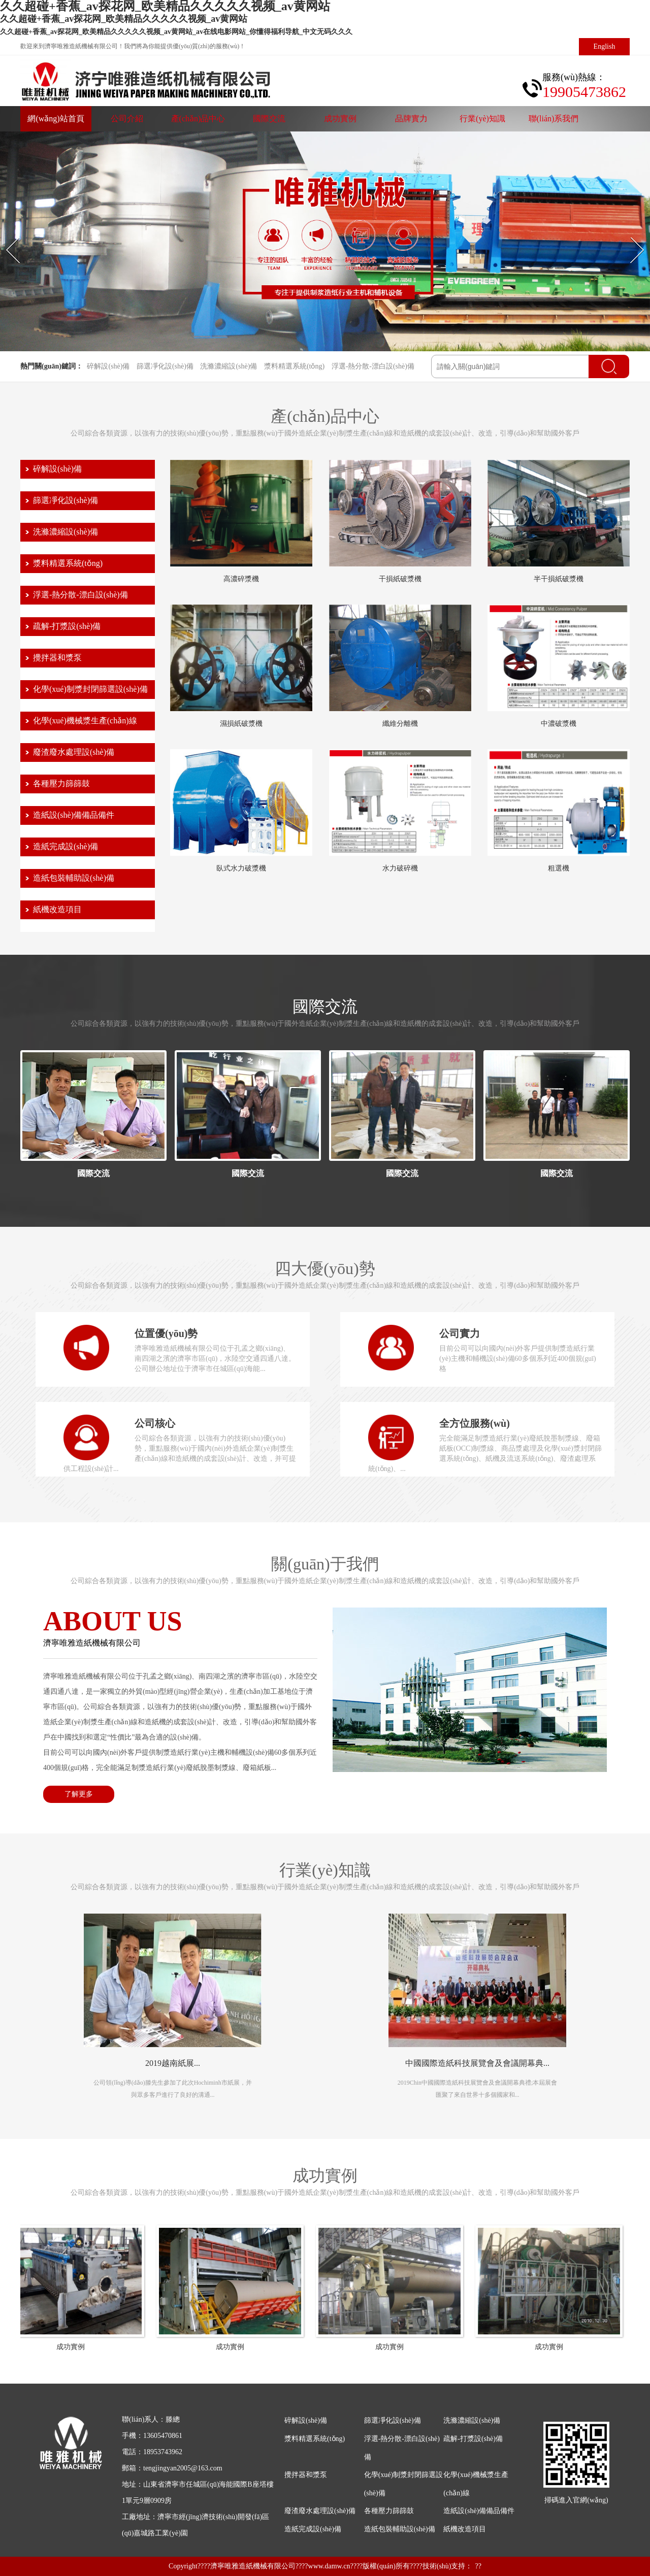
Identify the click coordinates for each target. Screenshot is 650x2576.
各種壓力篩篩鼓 (61, 783)
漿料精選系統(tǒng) (294, 366)
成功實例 (340, 118)
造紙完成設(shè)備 (65, 846)
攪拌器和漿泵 (57, 657)
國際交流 (269, 118)
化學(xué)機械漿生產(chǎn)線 (85, 720)
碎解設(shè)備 (108, 366)
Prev (5, 236)
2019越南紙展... (172, 2063)
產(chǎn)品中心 (198, 118)
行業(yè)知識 (482, 118)
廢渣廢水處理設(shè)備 (73, 752)
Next (630, 236)
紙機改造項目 (57, 909)
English (604, 46)
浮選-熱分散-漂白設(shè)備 (373, 366)
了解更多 (78, 1794)
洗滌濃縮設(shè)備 (228, 366)
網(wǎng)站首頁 (55, 118)
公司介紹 (127, 118)
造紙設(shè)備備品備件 (73, 815)
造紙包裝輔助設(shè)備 (73, 878)
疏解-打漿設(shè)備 (67, 626)
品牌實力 (411, 118)
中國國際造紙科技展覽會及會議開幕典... (477, 2063)
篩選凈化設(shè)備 (165, 366)
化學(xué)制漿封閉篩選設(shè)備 (90, 689)
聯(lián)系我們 (554, 118)
